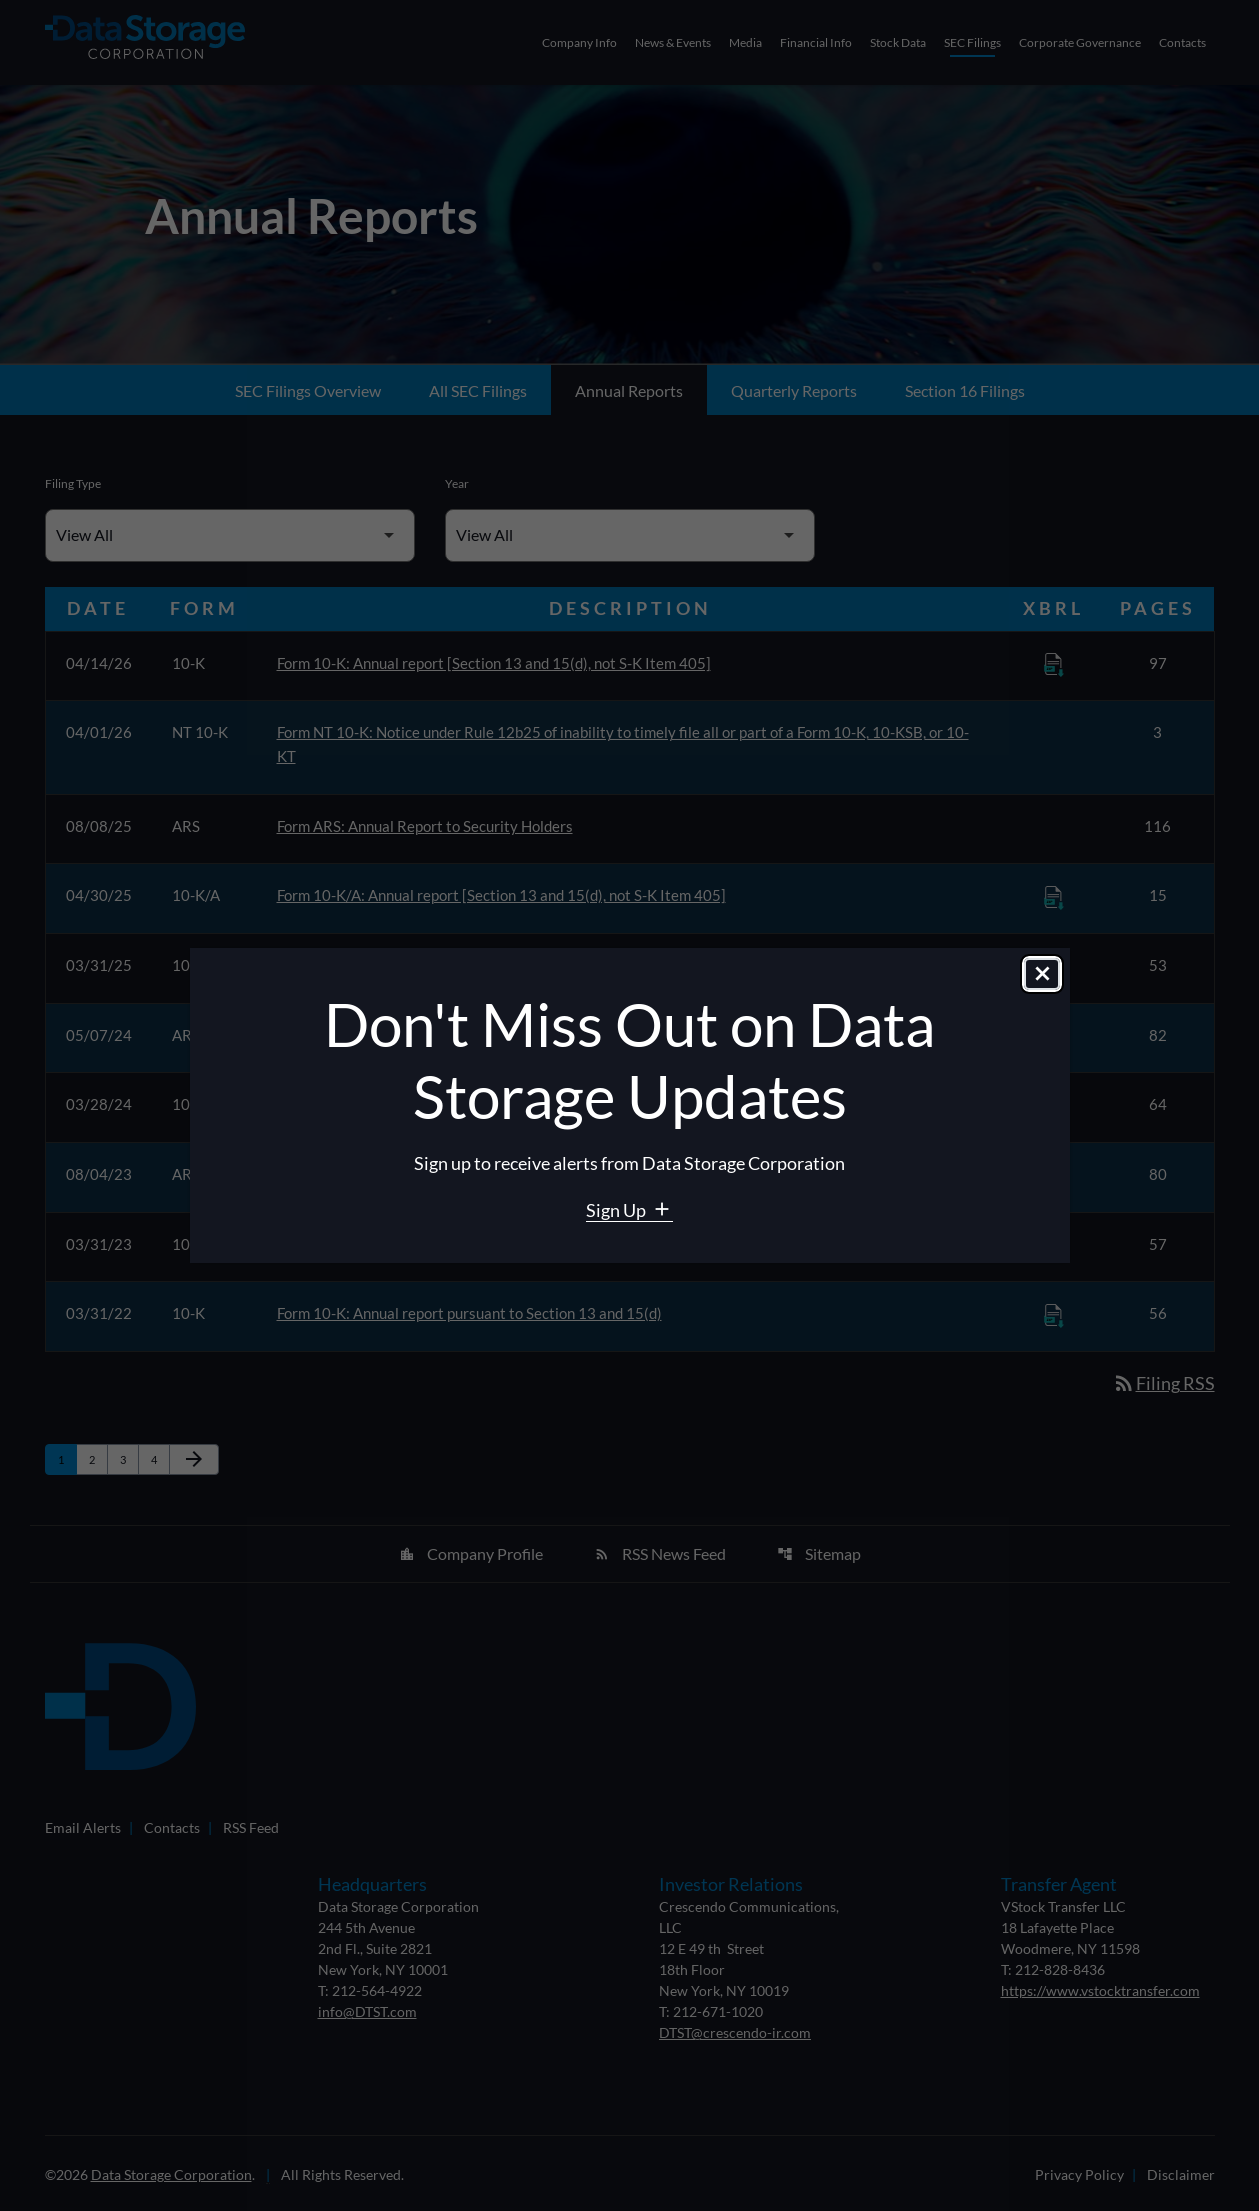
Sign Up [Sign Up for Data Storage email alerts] (617, 1210)
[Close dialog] (1042, 975)
